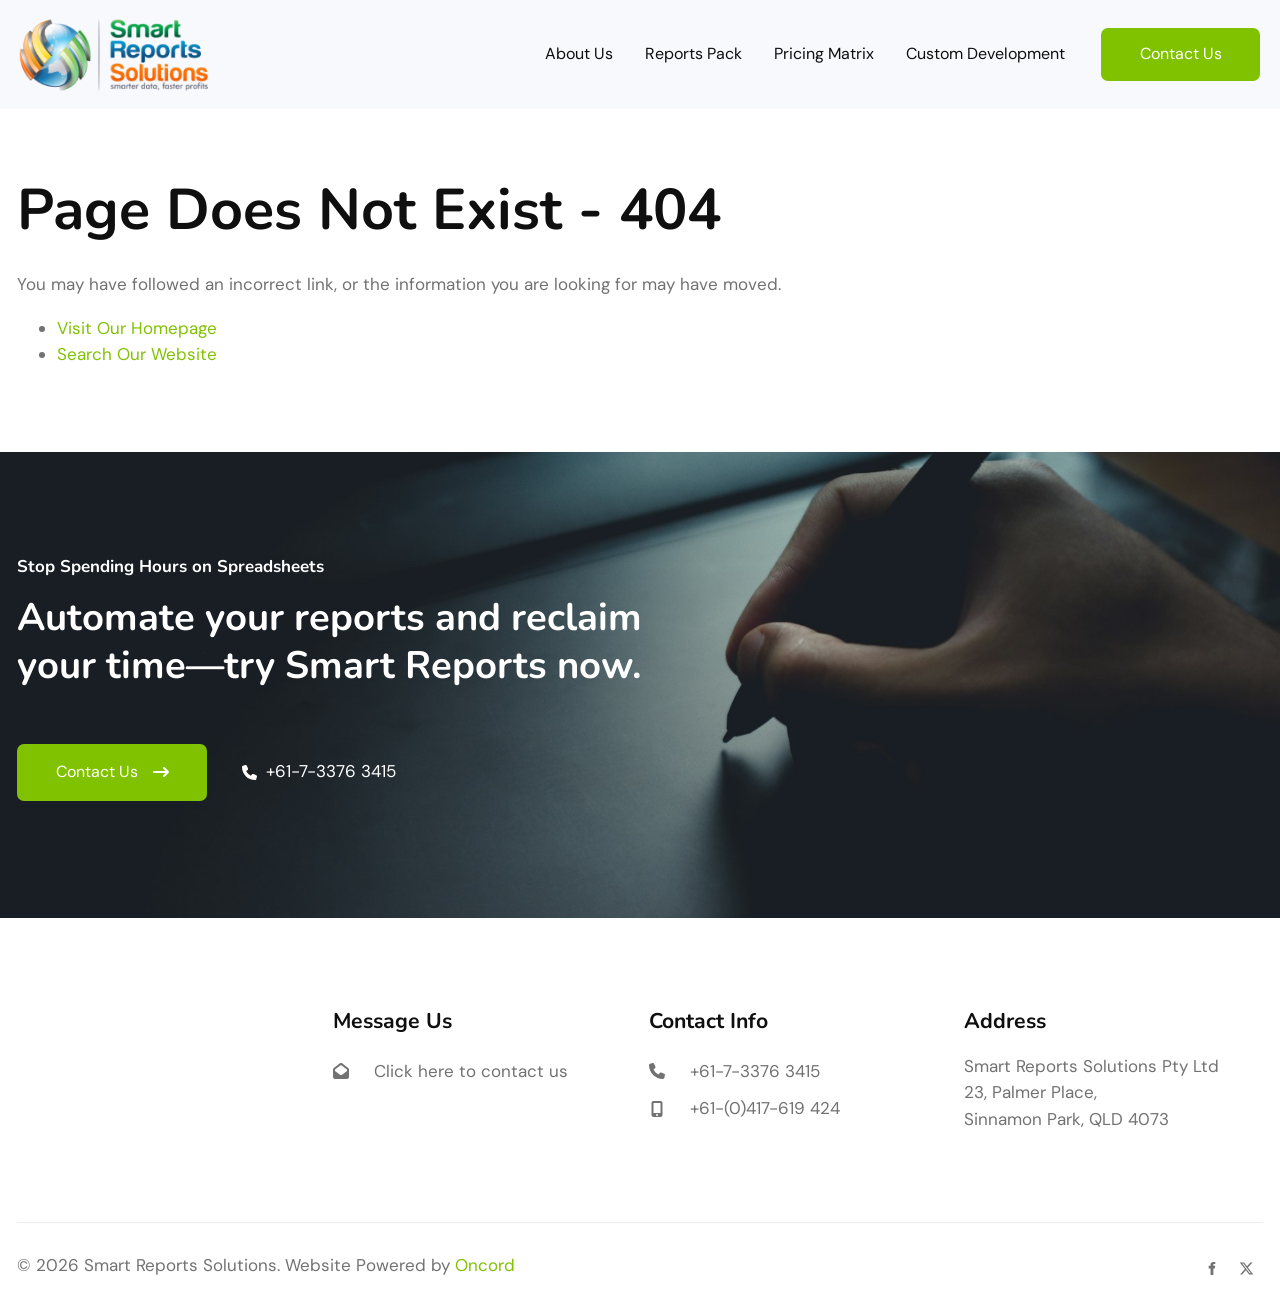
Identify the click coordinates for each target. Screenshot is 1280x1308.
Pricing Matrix (824, 53)
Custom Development (985, 53)
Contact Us (1142, 40)
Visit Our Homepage (137, 328)
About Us (579, 53)
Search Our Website (137, 354)
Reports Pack (693, 53)
